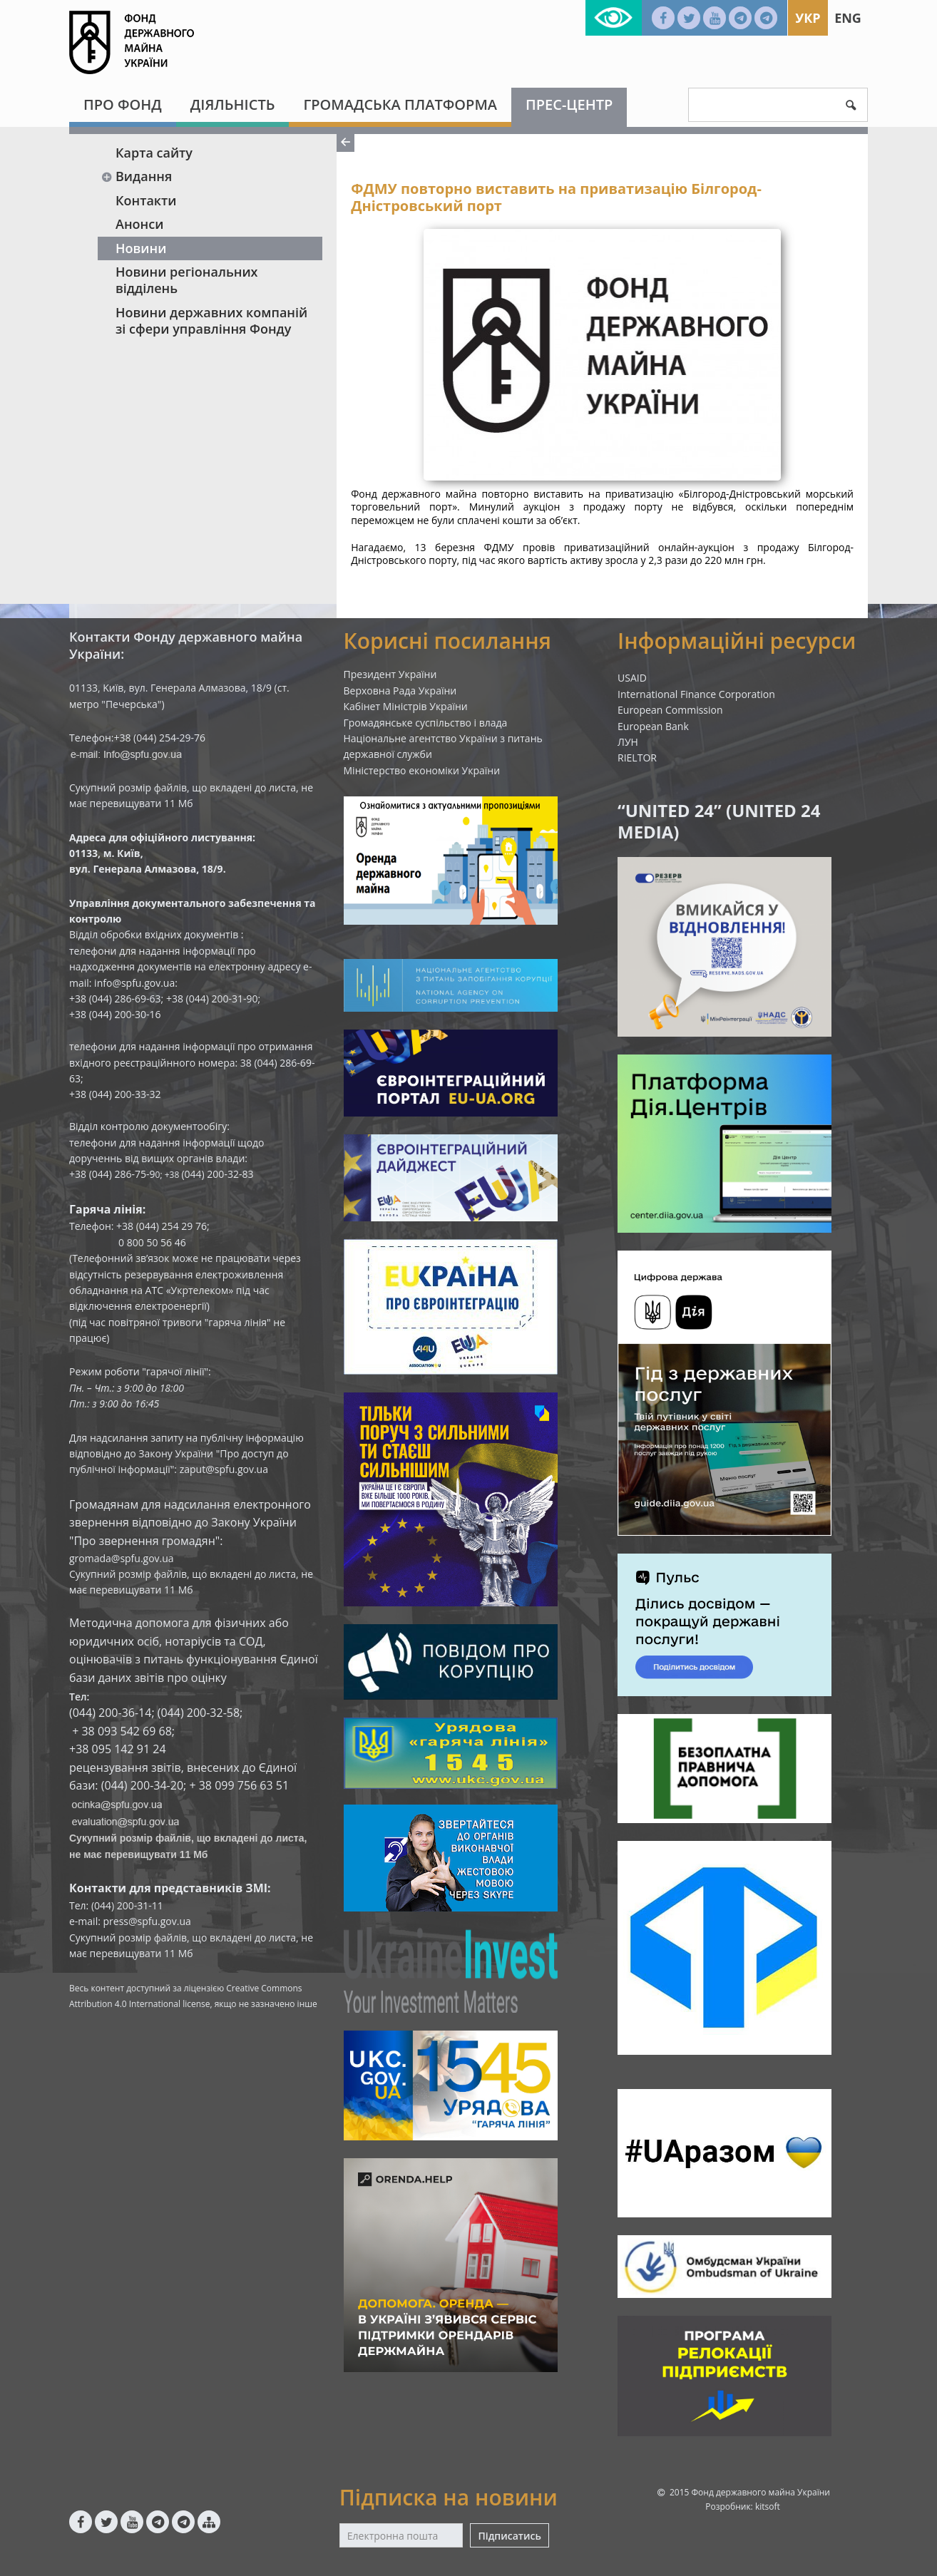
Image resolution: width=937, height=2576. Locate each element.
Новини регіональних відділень (187, 280)
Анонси (139, 223)
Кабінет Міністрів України (406, 706)
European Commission (670, 710)
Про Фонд (122, 104)
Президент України (390, 674)
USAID (632, 677)
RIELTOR (637, 757)
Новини (141, 248)
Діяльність (232, 104)
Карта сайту (154, 152)
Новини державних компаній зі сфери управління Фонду (211, 320)
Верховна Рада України (400, 690)
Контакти (146, 200)
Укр (807, 17)
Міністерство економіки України (422, 770)
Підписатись (509, 2535)
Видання (136, 176)
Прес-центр (569, 104)
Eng (847, 17)
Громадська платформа (400, 104)
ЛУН (628, 742)
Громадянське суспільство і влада (426, 722)
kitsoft (767, 2506)
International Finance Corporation (696, 694)
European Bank (653, 726)
